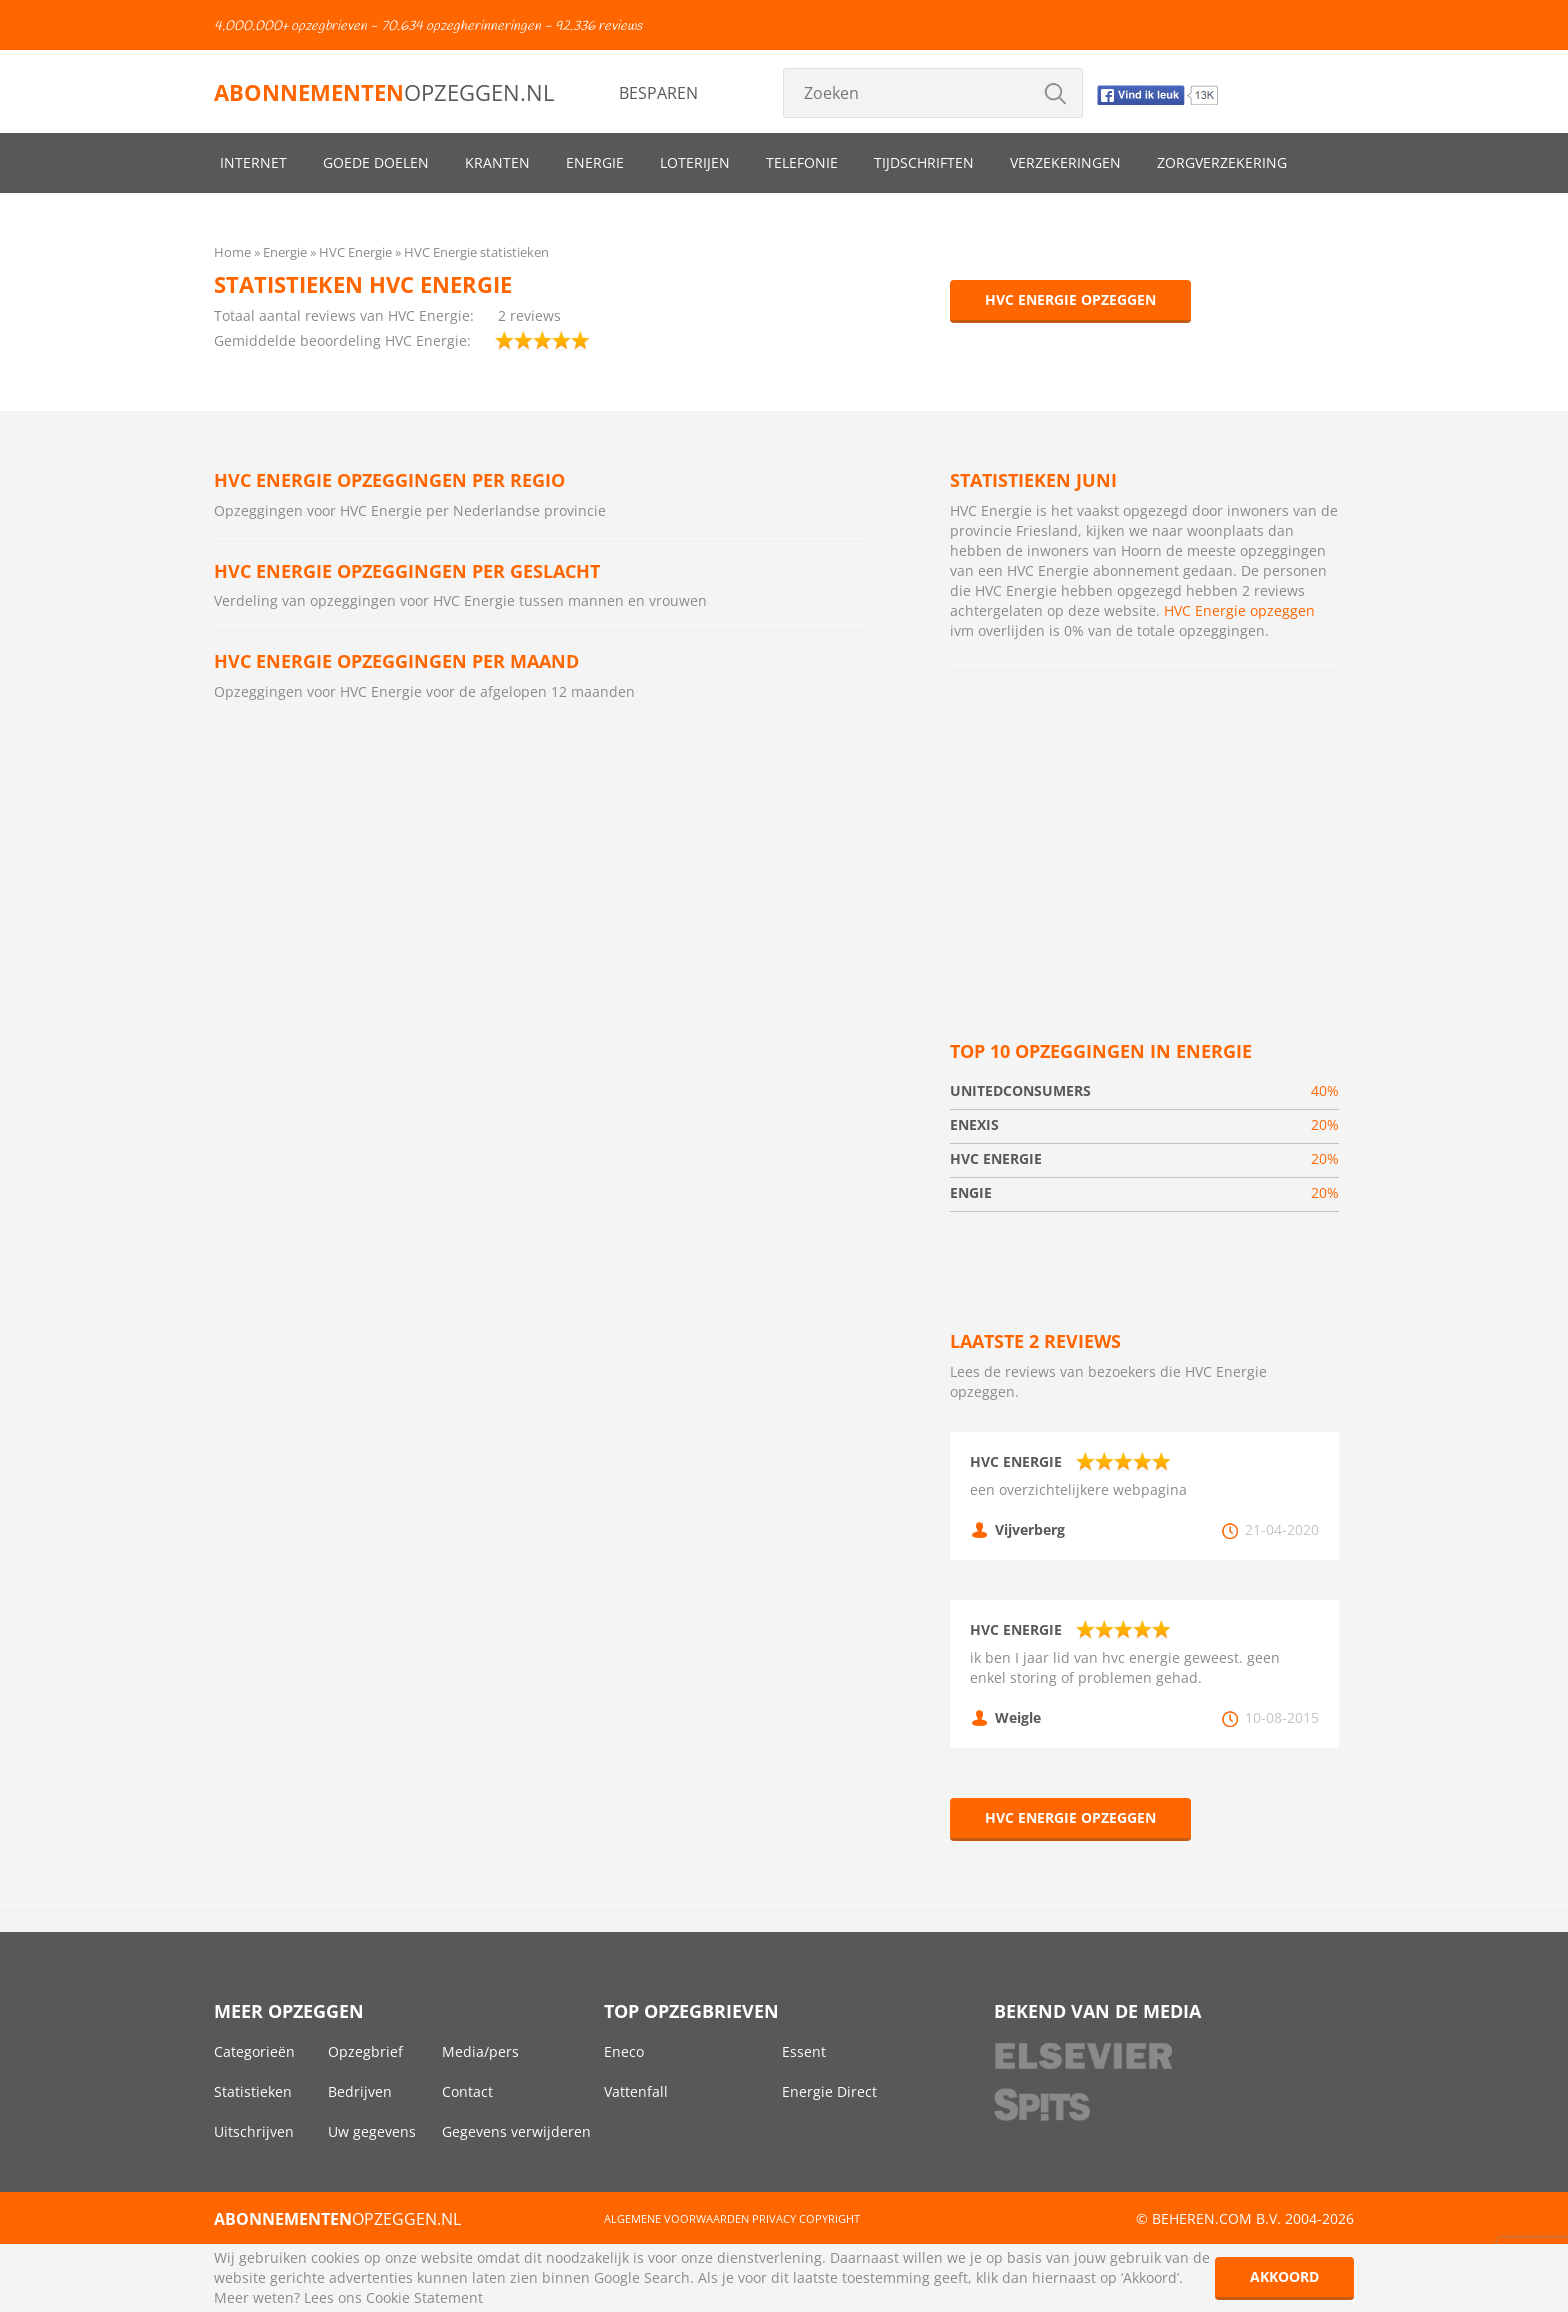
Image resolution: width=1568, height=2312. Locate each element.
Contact (467, 2091)
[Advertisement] (1144, 832)
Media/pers (480, 2051)
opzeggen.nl (384, 92)
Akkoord (1284, 2276)
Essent (804, 2051)
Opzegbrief (365, 2051)
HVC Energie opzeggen (1070, 299)
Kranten (497, 162)
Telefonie (802, 162)
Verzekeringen (1065, 162)
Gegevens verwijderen (516, 2131)
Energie (595, 162)
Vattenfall (636, 2091)
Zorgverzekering (1222, 162)
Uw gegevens (372, 2131)
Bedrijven (360, 2091)
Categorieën (254, 2051)
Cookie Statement (424, 2297)
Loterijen (695, 162)
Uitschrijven (254, 2131)
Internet (253, 162)
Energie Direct (829, 2091)
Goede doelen (376, 162)
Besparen (658, 93)
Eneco (624, 2051)
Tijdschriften (924, 162)
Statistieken (253, 2091)
